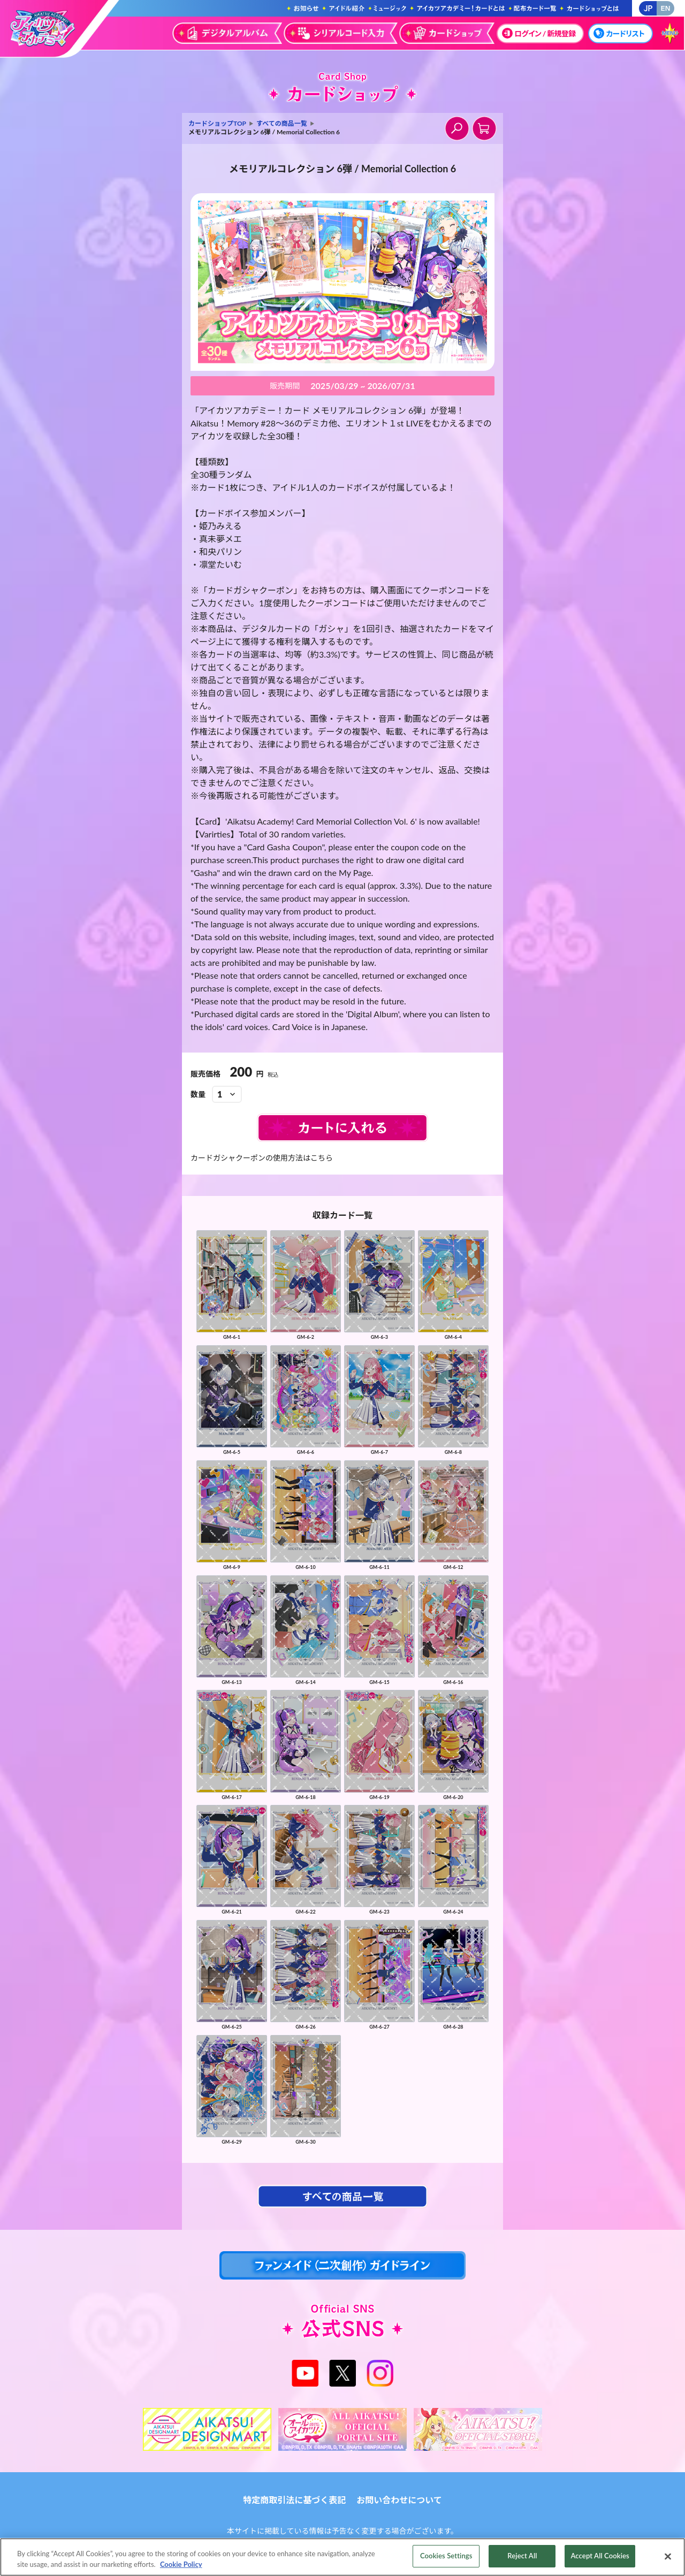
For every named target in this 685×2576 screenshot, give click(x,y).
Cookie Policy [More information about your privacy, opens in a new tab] (181, 2566)
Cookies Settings (446, 2558)
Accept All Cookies (599, 2558)
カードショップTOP (217, 123)
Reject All (522, 2558)
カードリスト (618, 33)
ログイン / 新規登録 (538, 33)
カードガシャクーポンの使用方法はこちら (262, 1157)
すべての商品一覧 (281, 123)
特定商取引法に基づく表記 (294, 2500)
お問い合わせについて (399, 2500)
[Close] (668, 2559)
